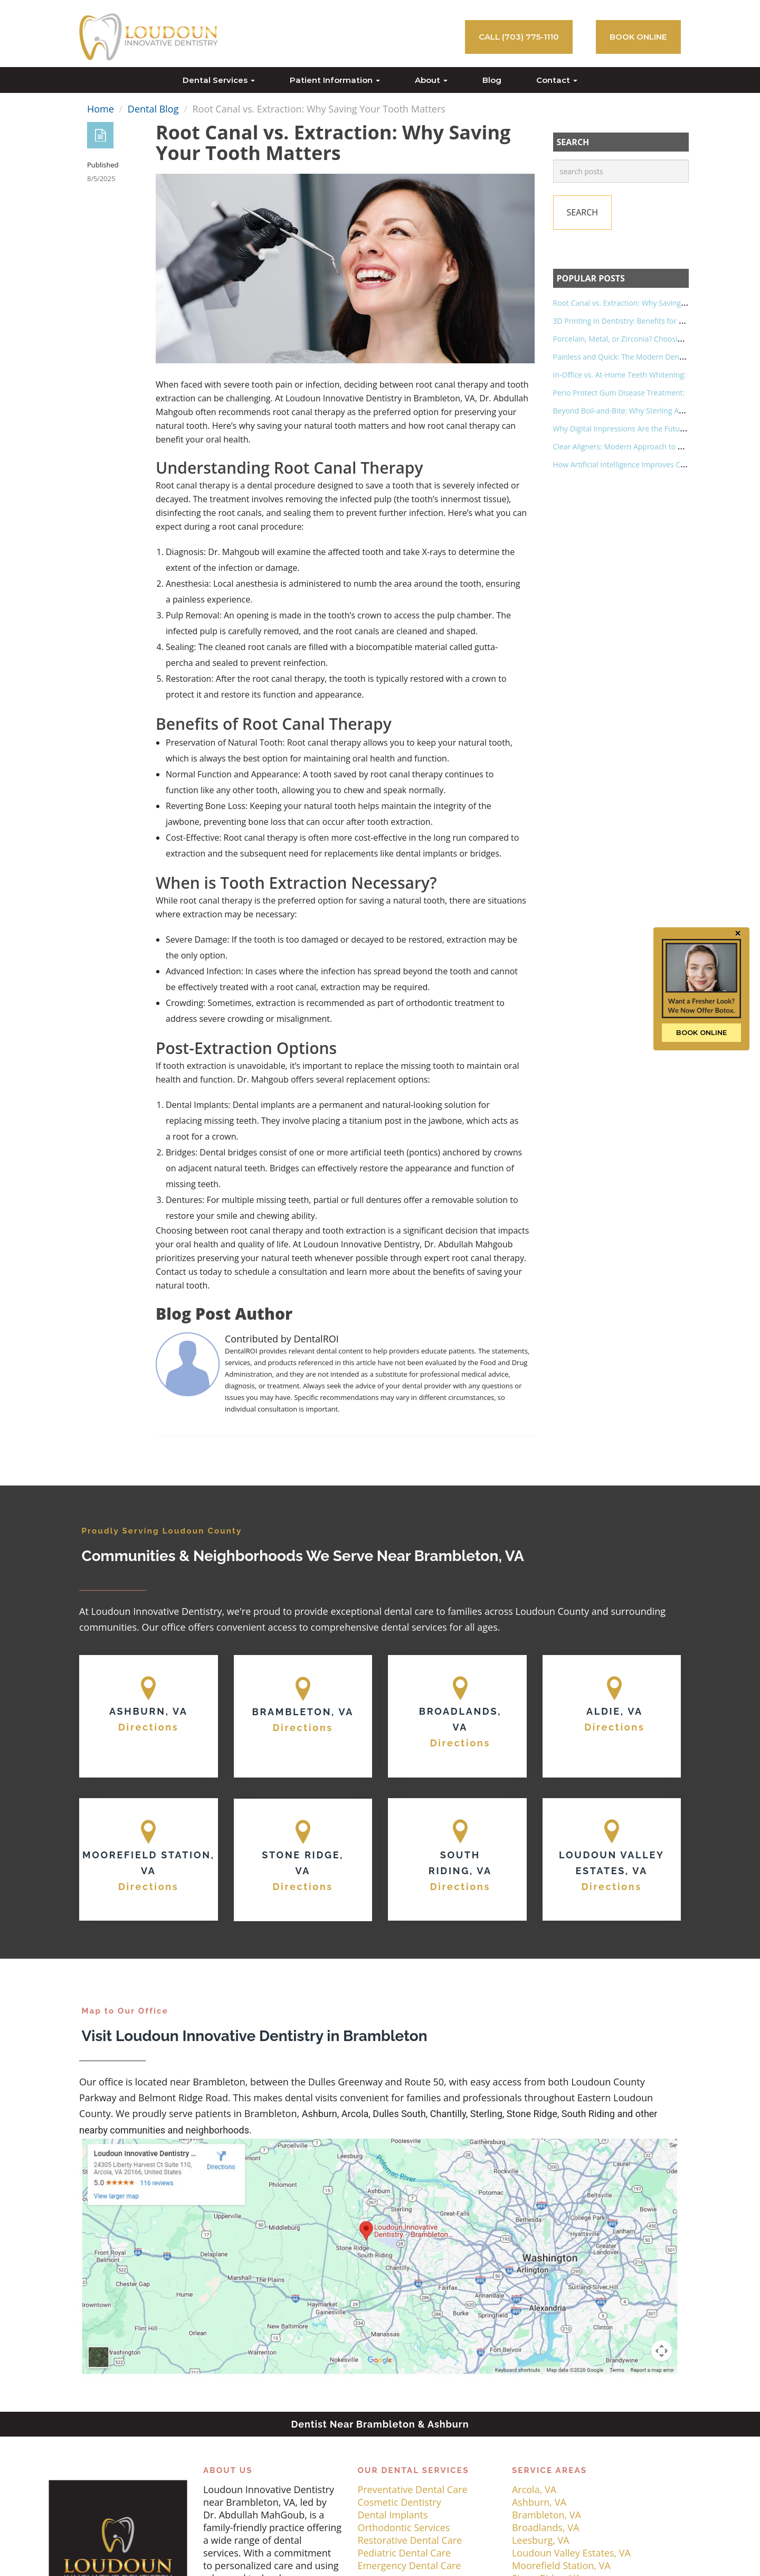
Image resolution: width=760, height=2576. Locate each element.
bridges (484, 853)
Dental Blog (153, 108)
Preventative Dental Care (412, 2489)
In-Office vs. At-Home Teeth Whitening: (619, 375)
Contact (556, 80)
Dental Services (219, 80)
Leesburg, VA (540, 2540)
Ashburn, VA (539, 2502)
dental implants (426, 853)
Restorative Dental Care (409, 2540)
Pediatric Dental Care (404, 2552)
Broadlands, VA (545, 2527)
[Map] (148, 1716)
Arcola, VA (534, 2489)
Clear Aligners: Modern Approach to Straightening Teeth (649, 446)
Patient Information (335, 80)
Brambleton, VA (546, 2514)
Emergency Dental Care (409, 2565)
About (431, 80)
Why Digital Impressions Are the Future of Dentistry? (643, 429)
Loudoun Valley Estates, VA (571, 2552)
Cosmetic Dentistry (399, 2502)
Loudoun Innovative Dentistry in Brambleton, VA (380, 398)
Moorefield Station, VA (561, 2565)
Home (100, 108)
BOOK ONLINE (638, 37)
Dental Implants (392, 2514)
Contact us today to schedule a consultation (241, 1271)
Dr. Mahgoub (263, 1079)
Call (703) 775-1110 (519, 37)
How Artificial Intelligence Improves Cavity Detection (642, 464)
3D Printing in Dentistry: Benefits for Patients (630, 321)
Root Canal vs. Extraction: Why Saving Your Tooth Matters (651, 303)
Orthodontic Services (403, 2527)
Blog (491, 80)
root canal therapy (309, 412)
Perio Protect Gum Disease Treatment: (619, 393)
